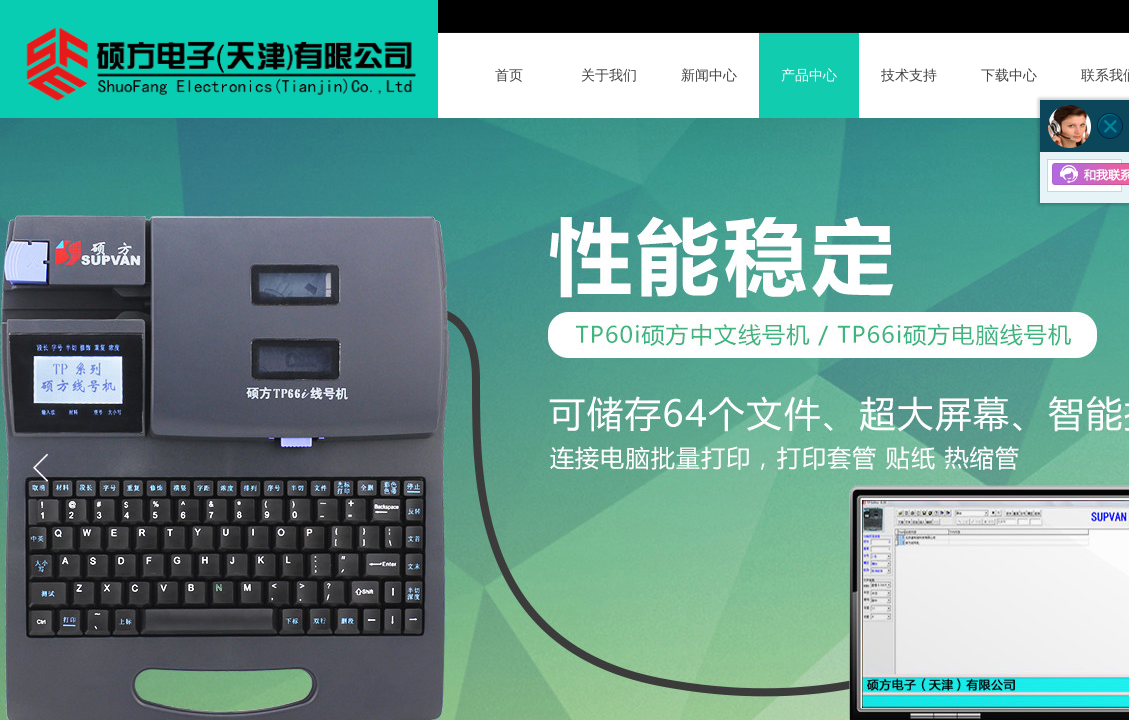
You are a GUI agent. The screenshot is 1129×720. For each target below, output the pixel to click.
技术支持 (909, 75)
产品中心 (809, 75)
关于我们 (609, 75)
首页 (509, 75)
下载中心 (1009, 75)
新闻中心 (709, 75)
